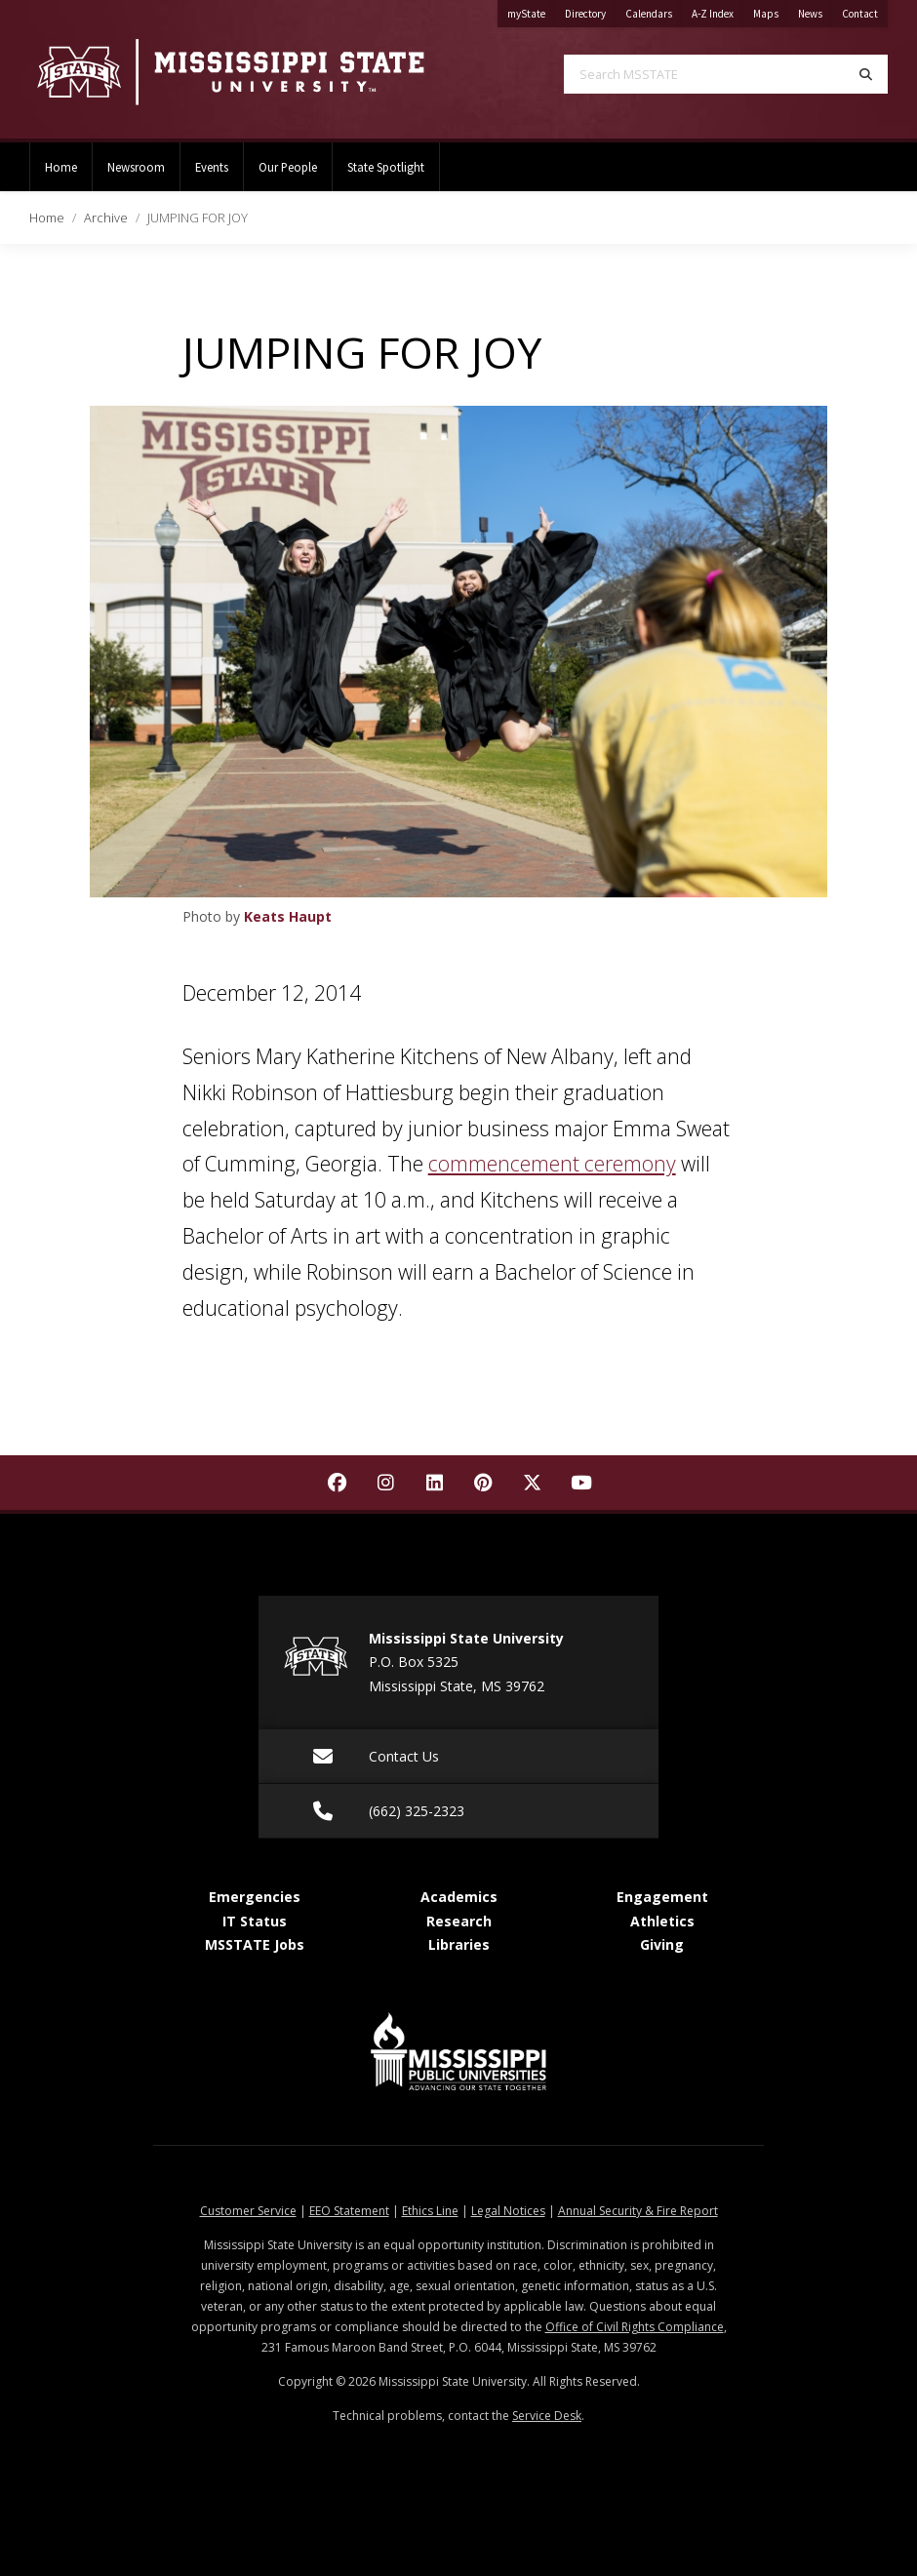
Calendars (653, 10)
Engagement (662, 1896)
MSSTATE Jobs (254, 1944)
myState (531, 10)
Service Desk (546, 2415)
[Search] (866, 74)
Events (211, 167)
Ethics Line (430, 2210)
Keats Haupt (288, 916)
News (815, 10)
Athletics (662, 1921)
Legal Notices (508, 2210)
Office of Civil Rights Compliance (634, 2326)
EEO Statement (349, 2210)
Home (61, 167)
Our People (288, 167)
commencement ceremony (552, 1163)
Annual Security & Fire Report (638, 2210)
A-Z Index (717, 10)
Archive (106, 217)
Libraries (459, 1944)
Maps (770, 10)
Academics (459, 1896)
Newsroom (136, 167)
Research (459, 1921)
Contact (865, 10)
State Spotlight (385, 167)
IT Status (254, 1921)
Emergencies (254, 1896)
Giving (662, 1944)
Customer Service (248, 2210)
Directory (590, 10)
